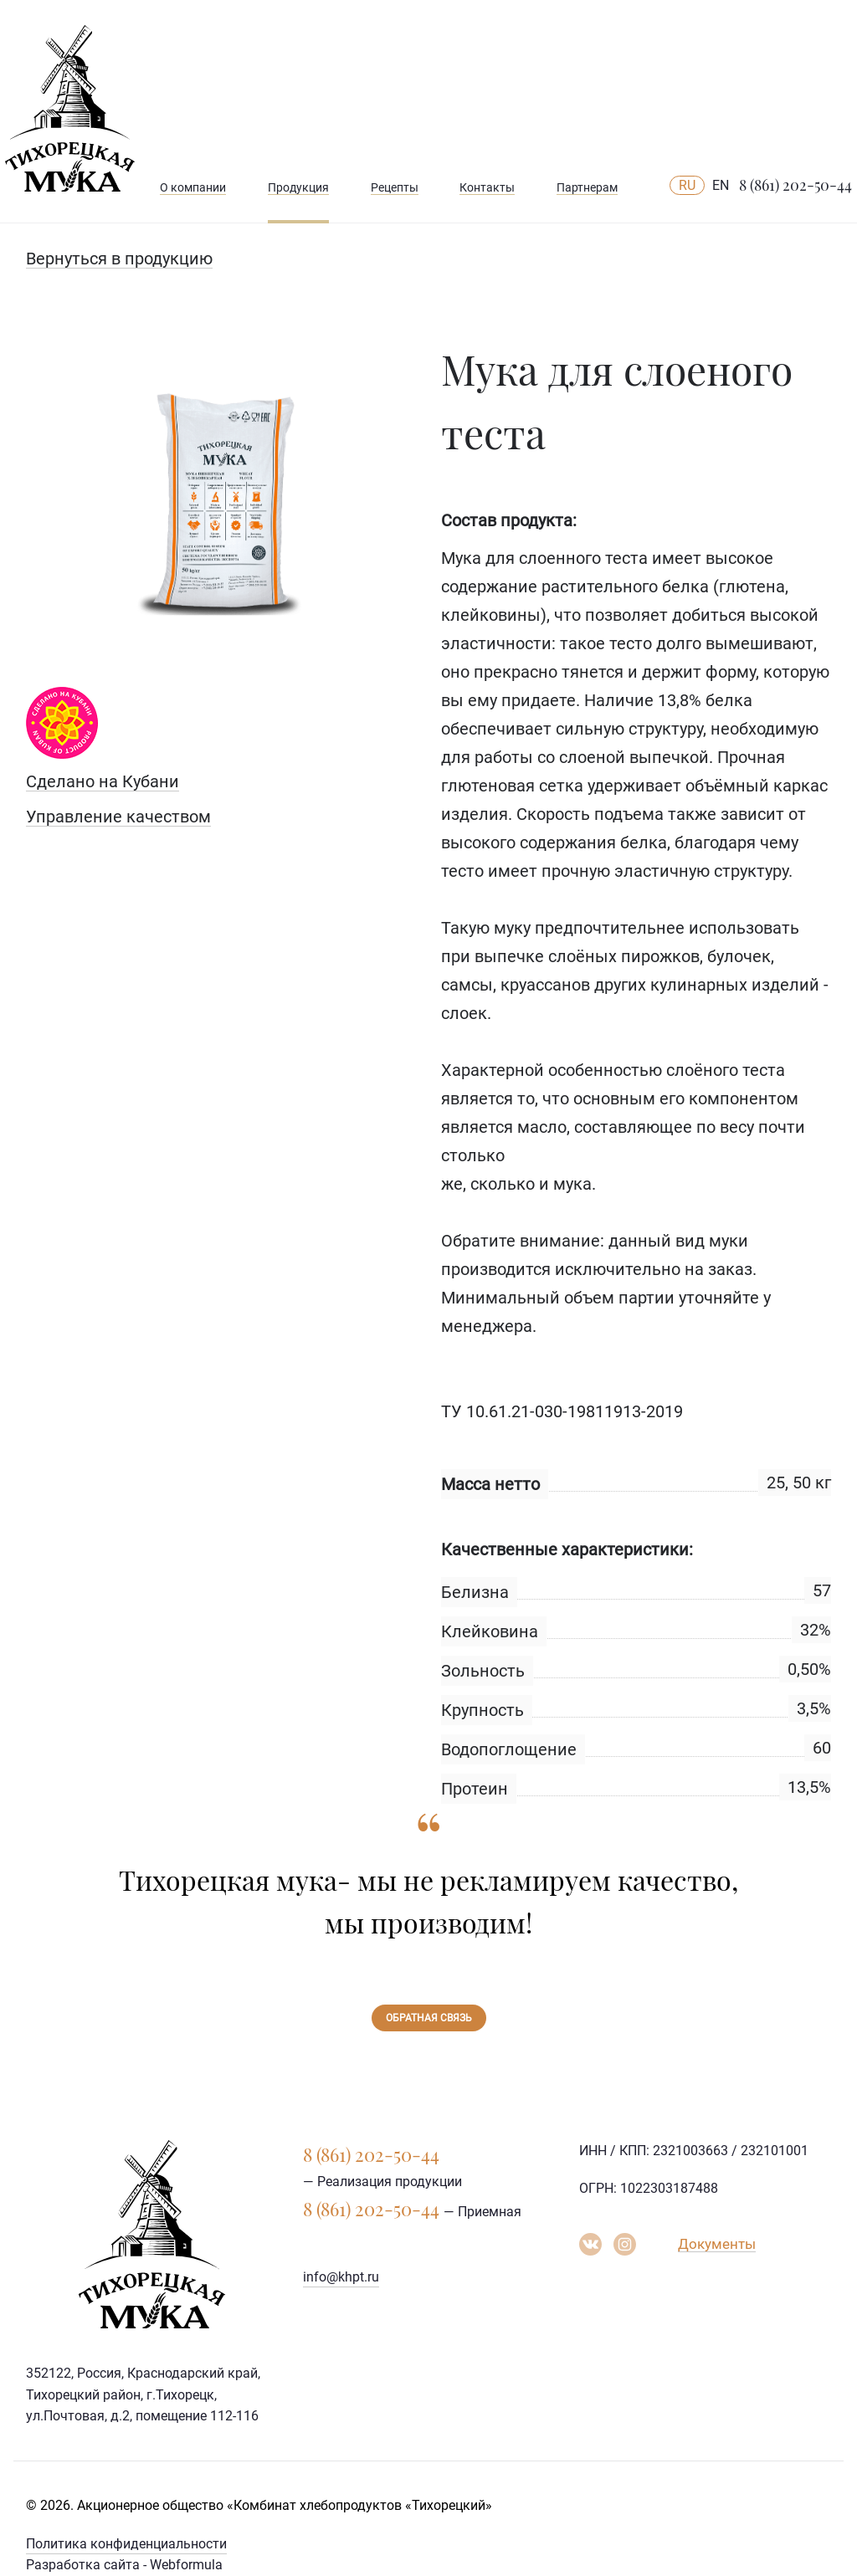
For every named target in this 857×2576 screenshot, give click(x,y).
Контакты (487, 187)
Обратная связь (429, 2018)
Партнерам (587, 187)
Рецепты (394, 187)
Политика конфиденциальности (126, 2544)
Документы (717, 2243)
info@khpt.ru (341, 2277)
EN (720, 185)
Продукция (298, 187)
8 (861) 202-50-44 (795, 185)
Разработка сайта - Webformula (124, 2565)
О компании (193, 187)
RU (687, 185)
